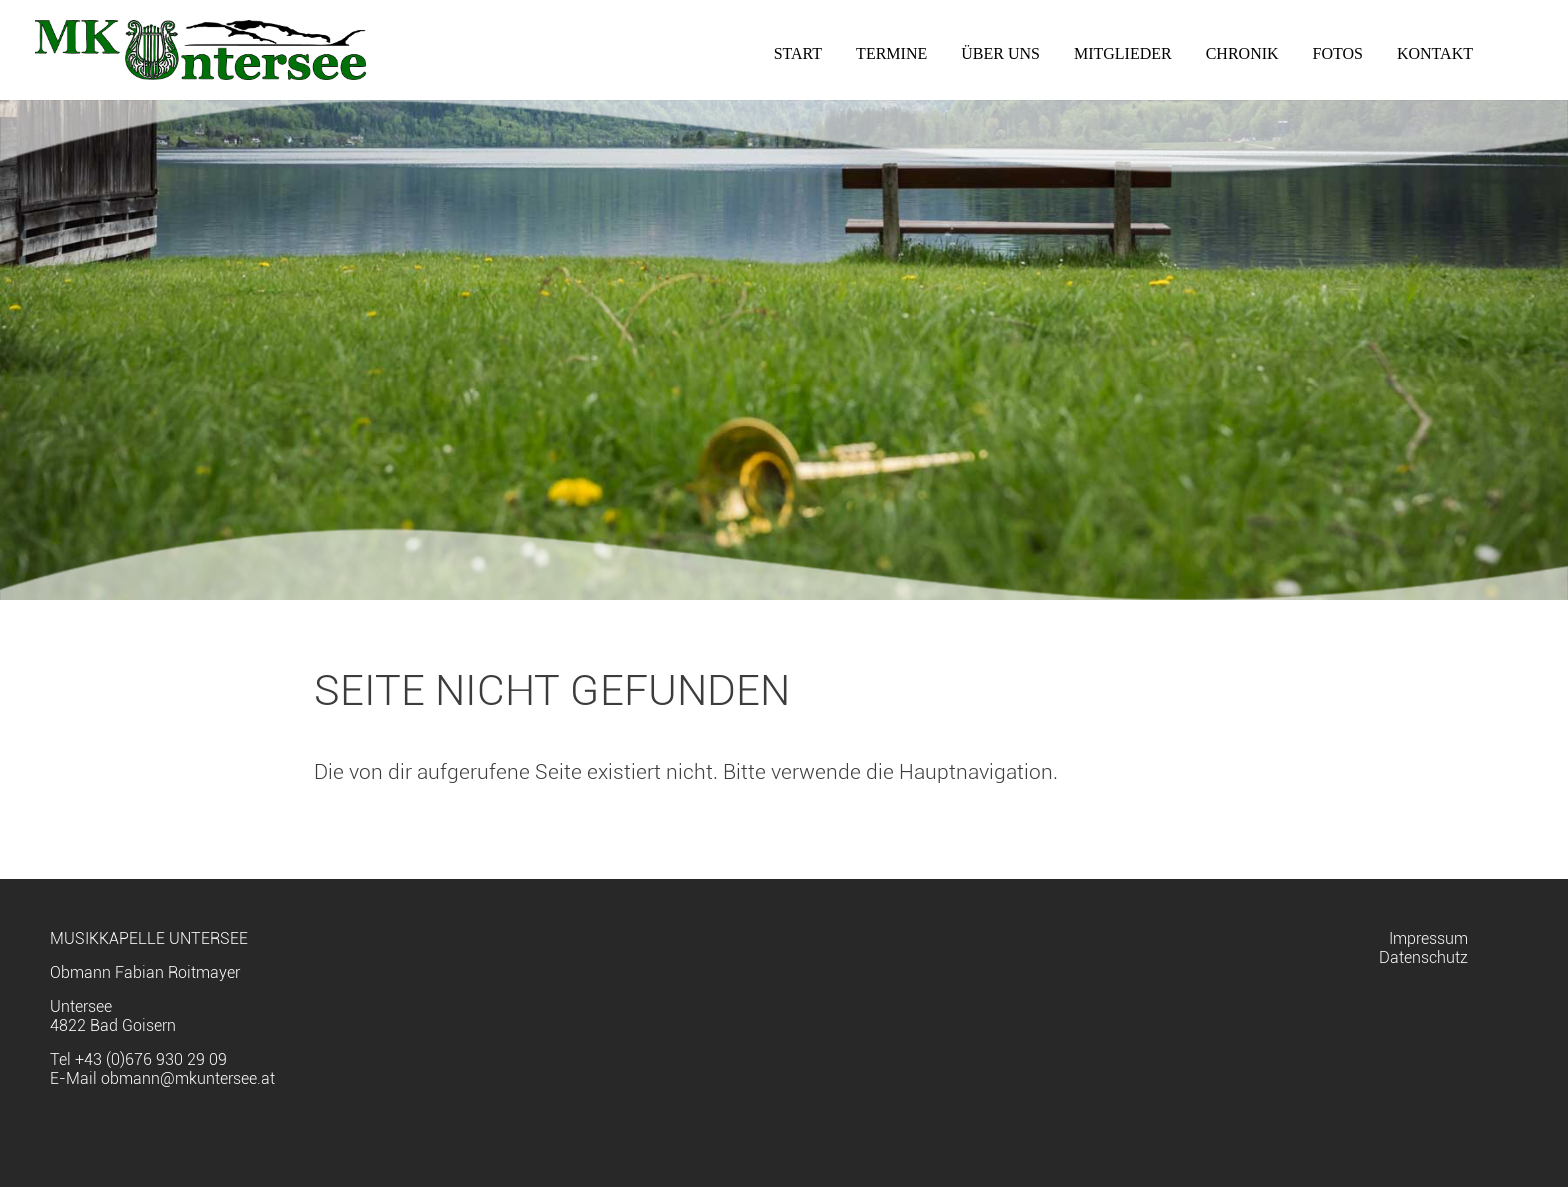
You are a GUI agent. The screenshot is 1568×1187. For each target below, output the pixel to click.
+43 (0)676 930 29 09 (151, 1059)
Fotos (1338, 53)
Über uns (1000, 53)
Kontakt (1435, 53)
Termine (891, 53)
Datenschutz (1423, 957)
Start (798, 53)
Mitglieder (1123, 53)
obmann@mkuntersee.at (188, 1078)
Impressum (1428, 938)
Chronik (1242, 53)
